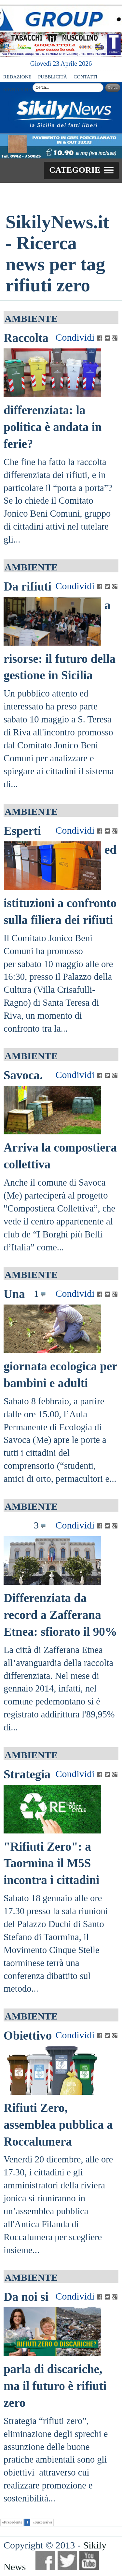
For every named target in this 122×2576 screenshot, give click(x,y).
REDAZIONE (17, 76)
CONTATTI (85, 76)
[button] (81, 170)
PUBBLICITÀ (52, 76)
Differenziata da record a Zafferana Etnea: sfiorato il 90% (60, 1614)
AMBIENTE (31, 318)
